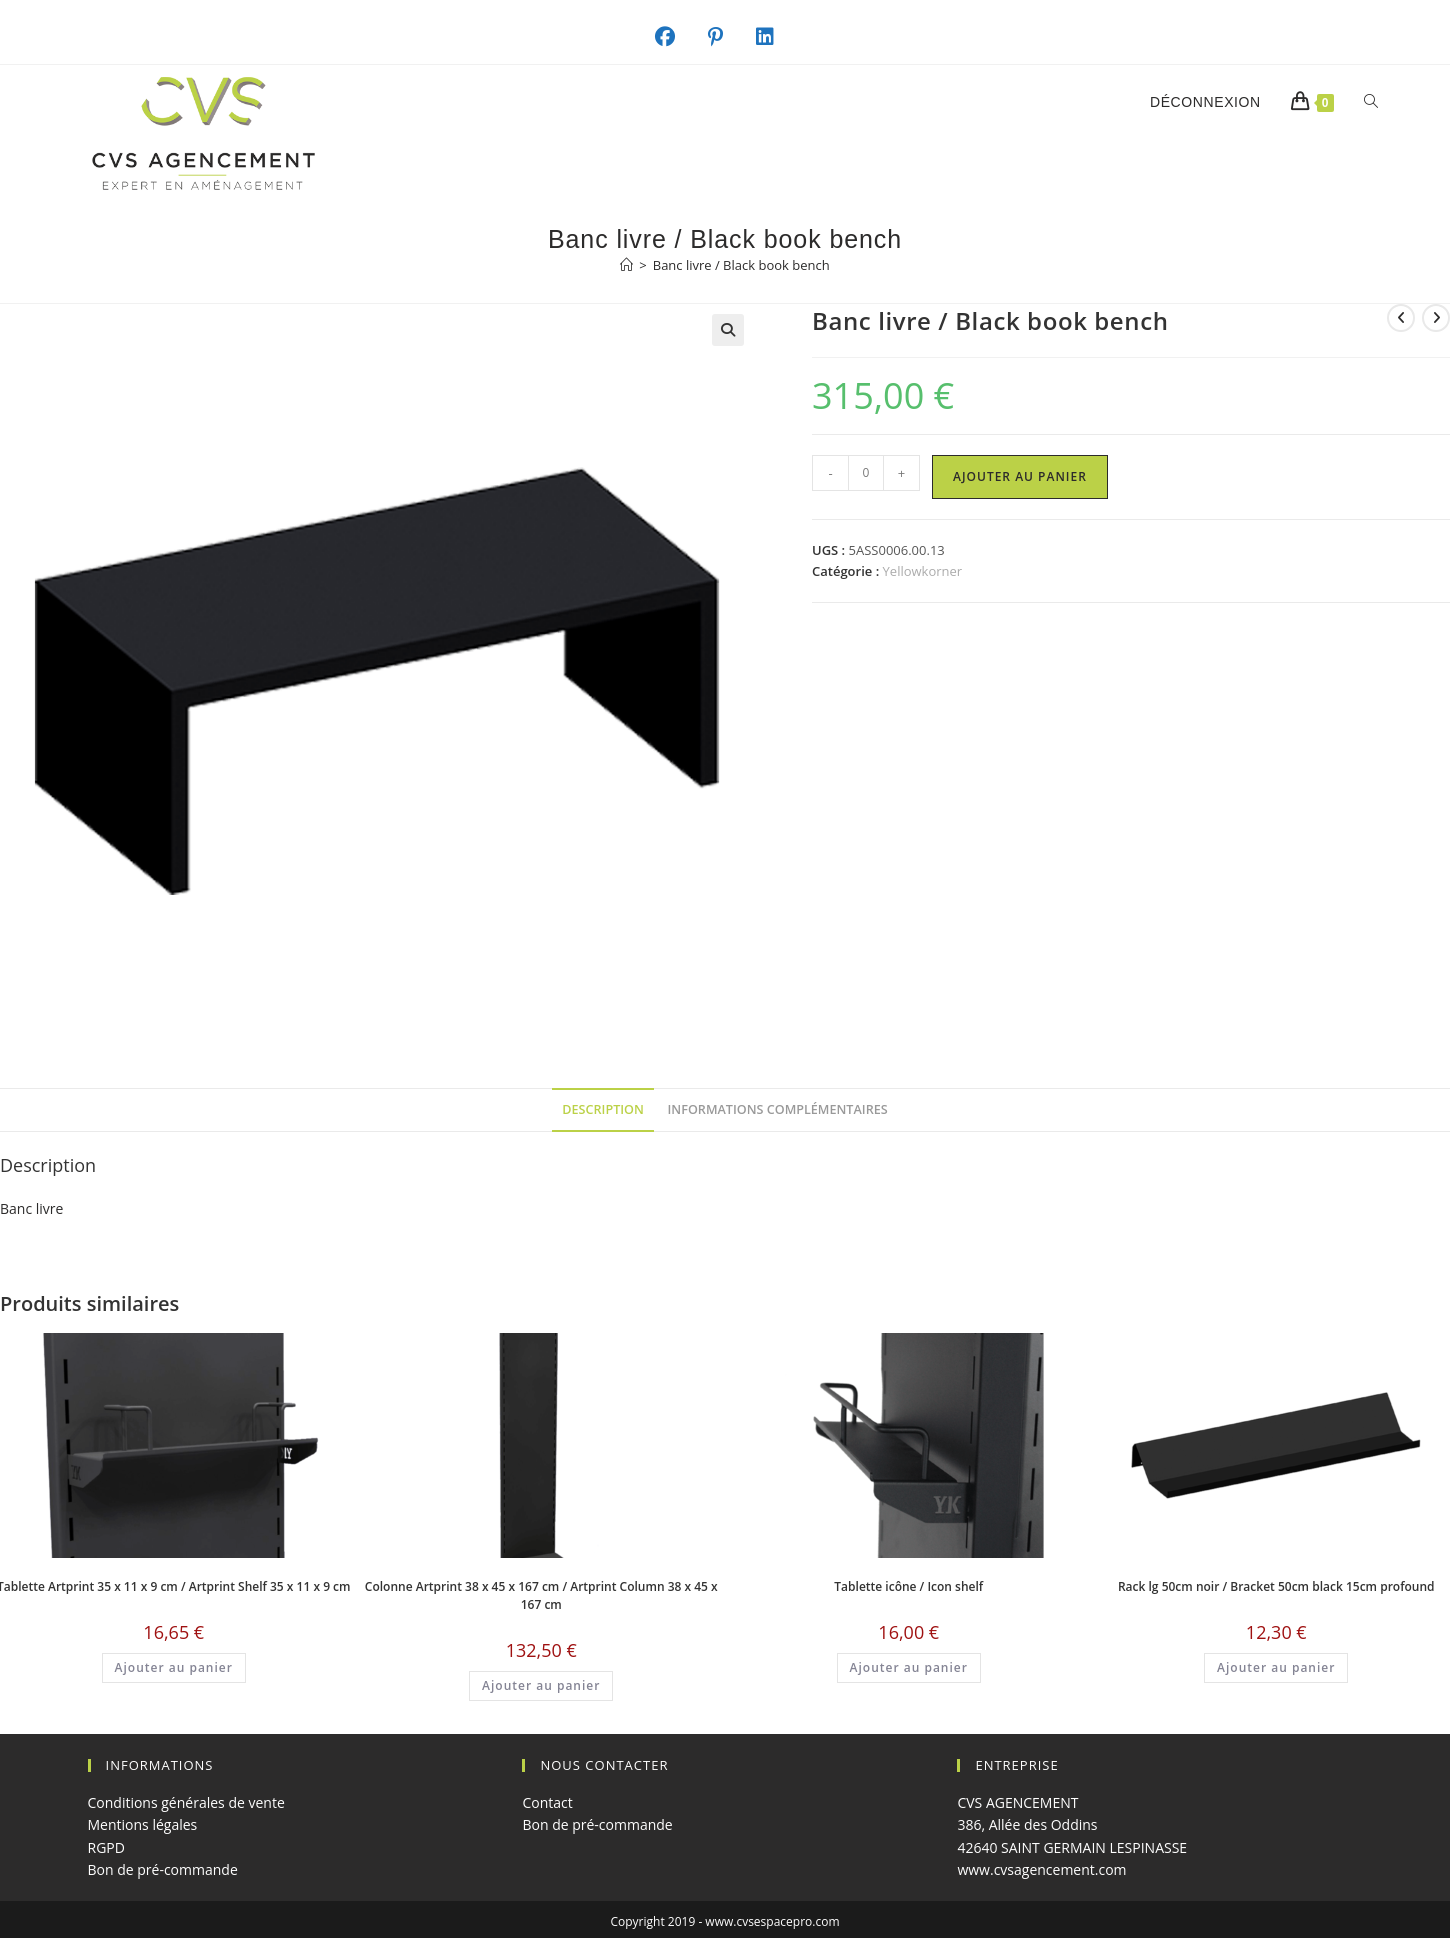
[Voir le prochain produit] (1436, 318)
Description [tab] (603, 1109)
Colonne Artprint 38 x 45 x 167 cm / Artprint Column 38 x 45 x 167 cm (541, 1595)
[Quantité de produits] (866, 473)
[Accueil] (626, 265)
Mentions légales (143, 1824)
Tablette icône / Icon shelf (908, 1586)
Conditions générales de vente (186, 1802)
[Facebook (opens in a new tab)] (675, 37)
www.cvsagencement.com (1041, 1869)
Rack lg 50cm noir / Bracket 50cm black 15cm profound (1276, 1586)
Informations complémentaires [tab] (778, 1109)
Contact (547, 1802)
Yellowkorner (923, 571)
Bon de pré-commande (163, 1869)
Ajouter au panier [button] (174, 1667)
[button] (728, 330)
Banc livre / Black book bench (741, 265)
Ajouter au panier (1020, 476)
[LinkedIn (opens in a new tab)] (775, 37)
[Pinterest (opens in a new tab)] (726, 37)
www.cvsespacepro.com (772, 1921)
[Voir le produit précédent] (1401, 318)
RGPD (106, 1847)
